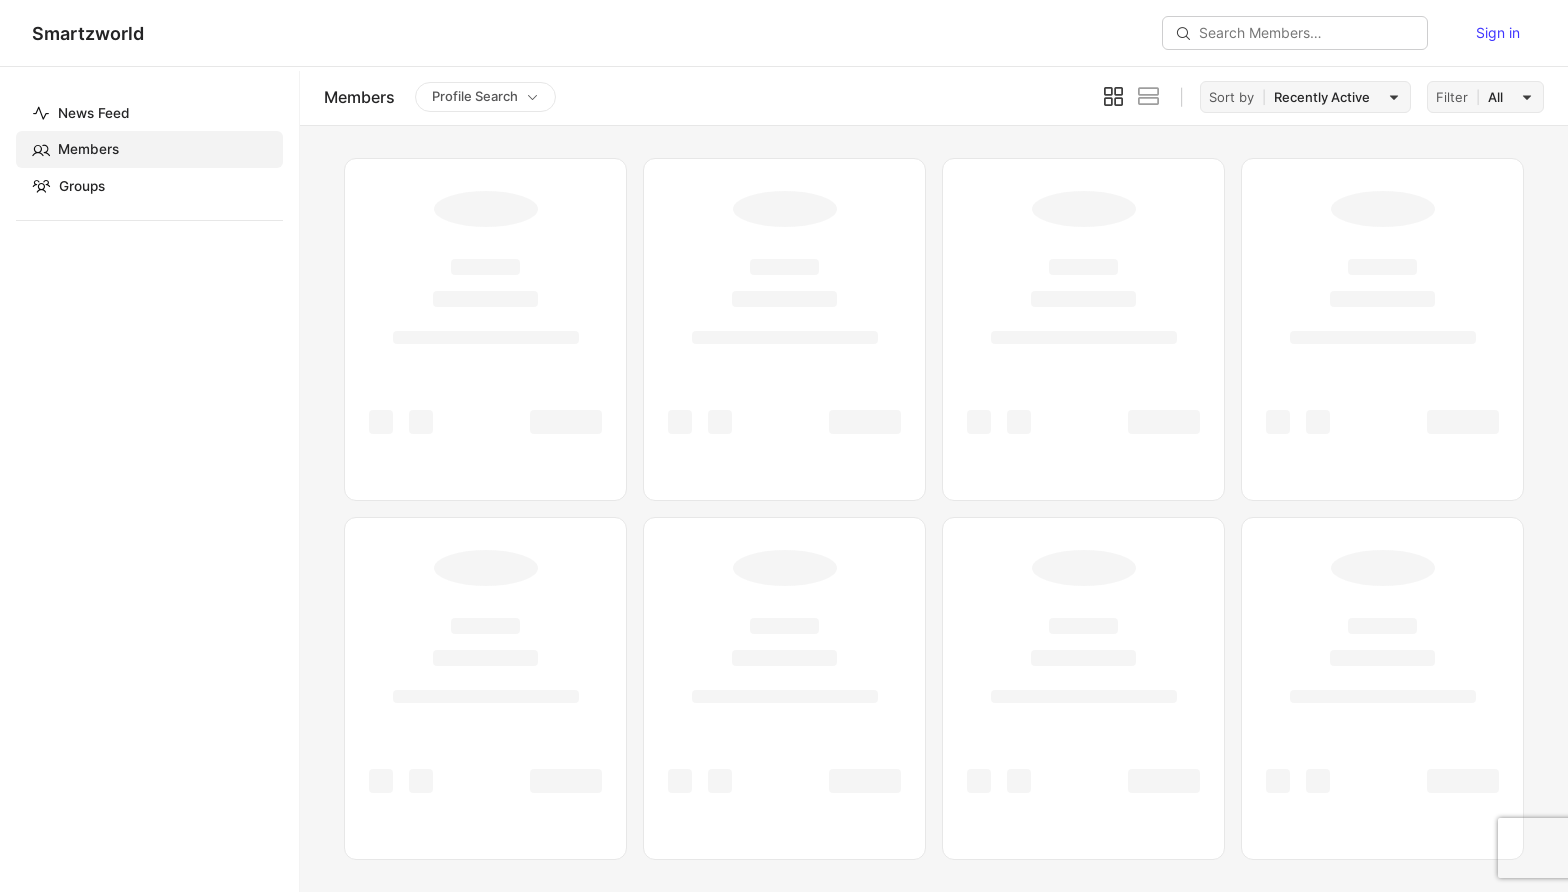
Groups (68, 186)
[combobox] (1334, 97)
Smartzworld (88, 33)
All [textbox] (1495, 97)
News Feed (81, 113)
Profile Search (475, 96)
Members (75, 150)
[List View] (1149, 97)
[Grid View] (1113, 97)
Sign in (1498, 32)
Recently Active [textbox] (1322, 97)
